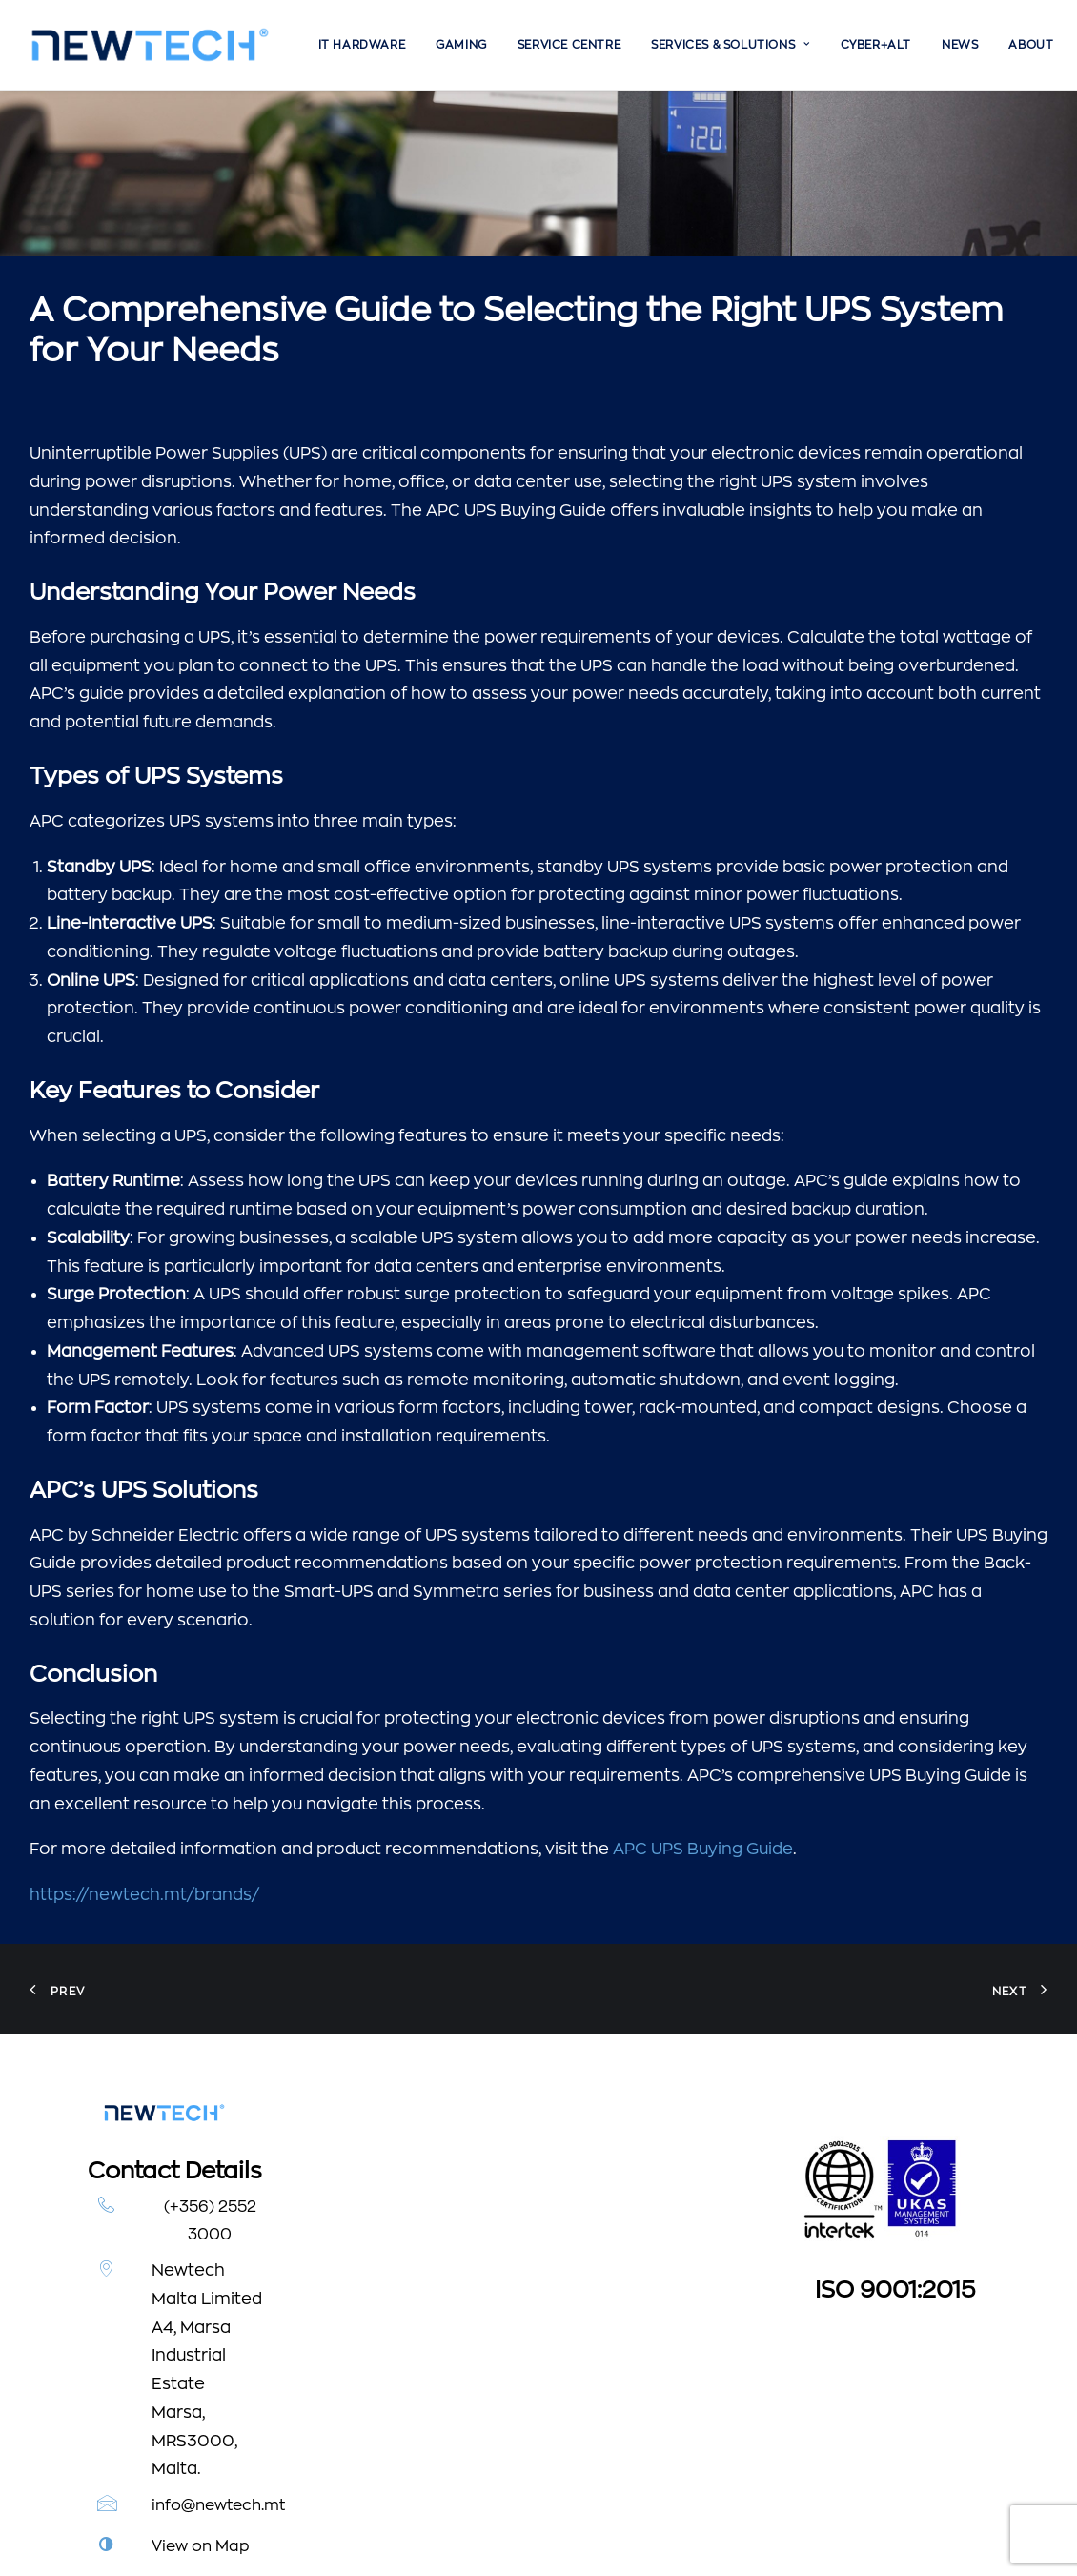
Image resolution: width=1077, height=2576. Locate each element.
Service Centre (569, 45)
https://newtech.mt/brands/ (144, 1728)
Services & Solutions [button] (730, 45)
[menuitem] (362, 45)
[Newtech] (150, 45)
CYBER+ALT (876, 45)
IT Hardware (362, 45)
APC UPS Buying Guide (703, 1682)
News (960, 45)
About (1030, 45)
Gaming (461, 45)
